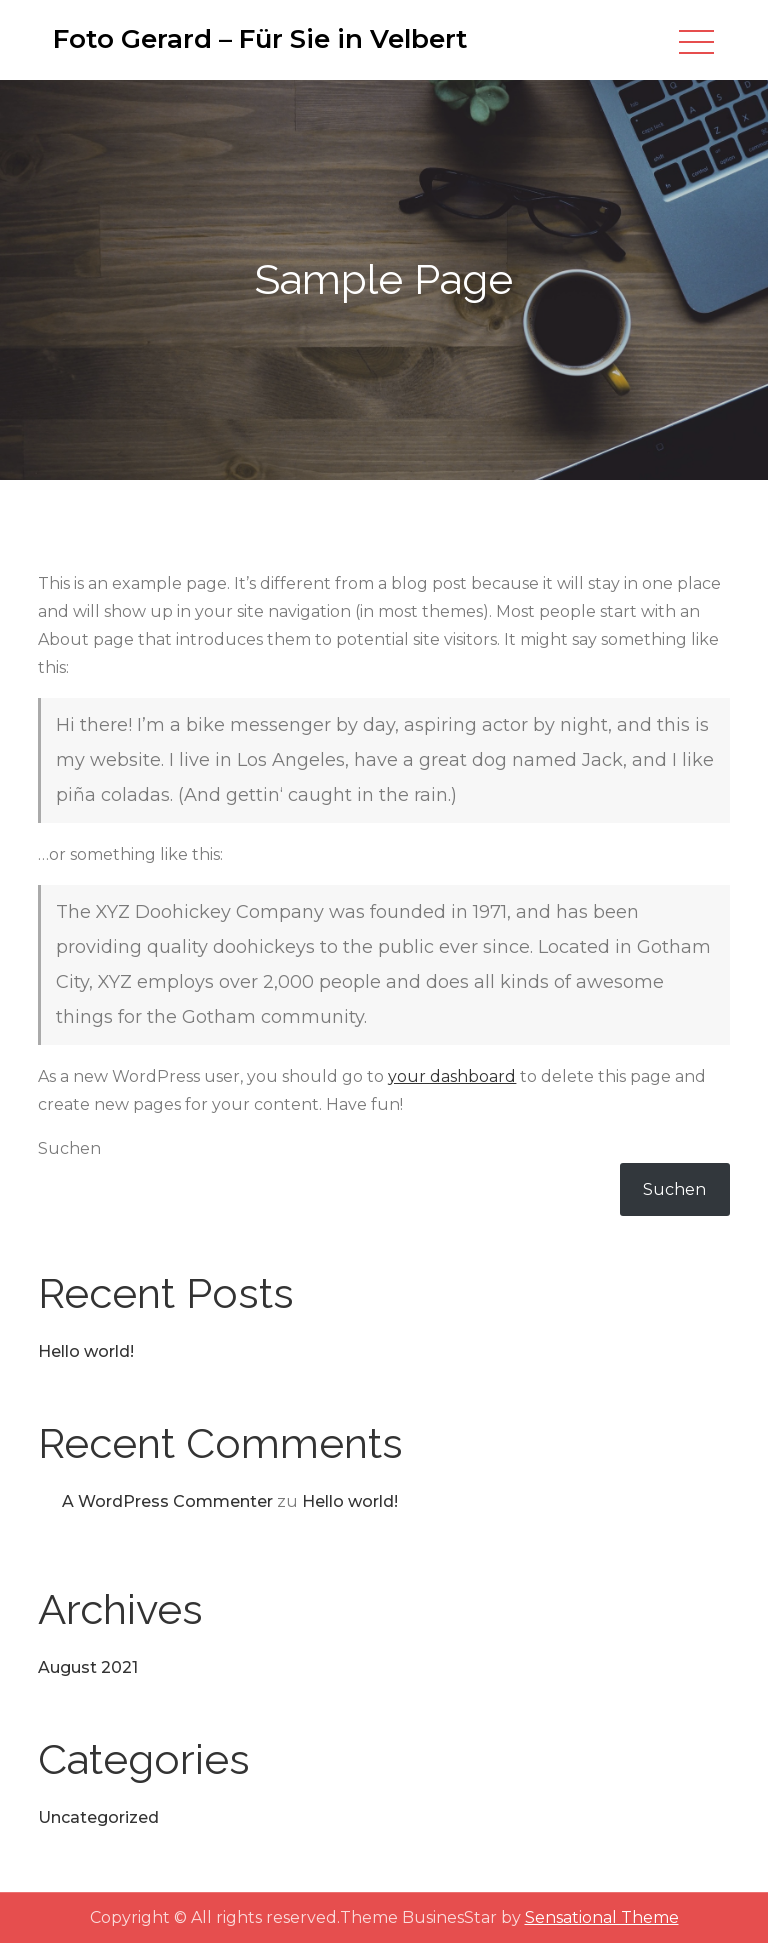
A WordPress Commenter (167, 1501)
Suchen (69, 1148)
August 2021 (88, 1667)
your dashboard (452, 1076)
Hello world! (86, 1351)
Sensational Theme (602, 1917)
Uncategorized (98, 1817)
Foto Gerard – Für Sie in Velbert (260, 39)
